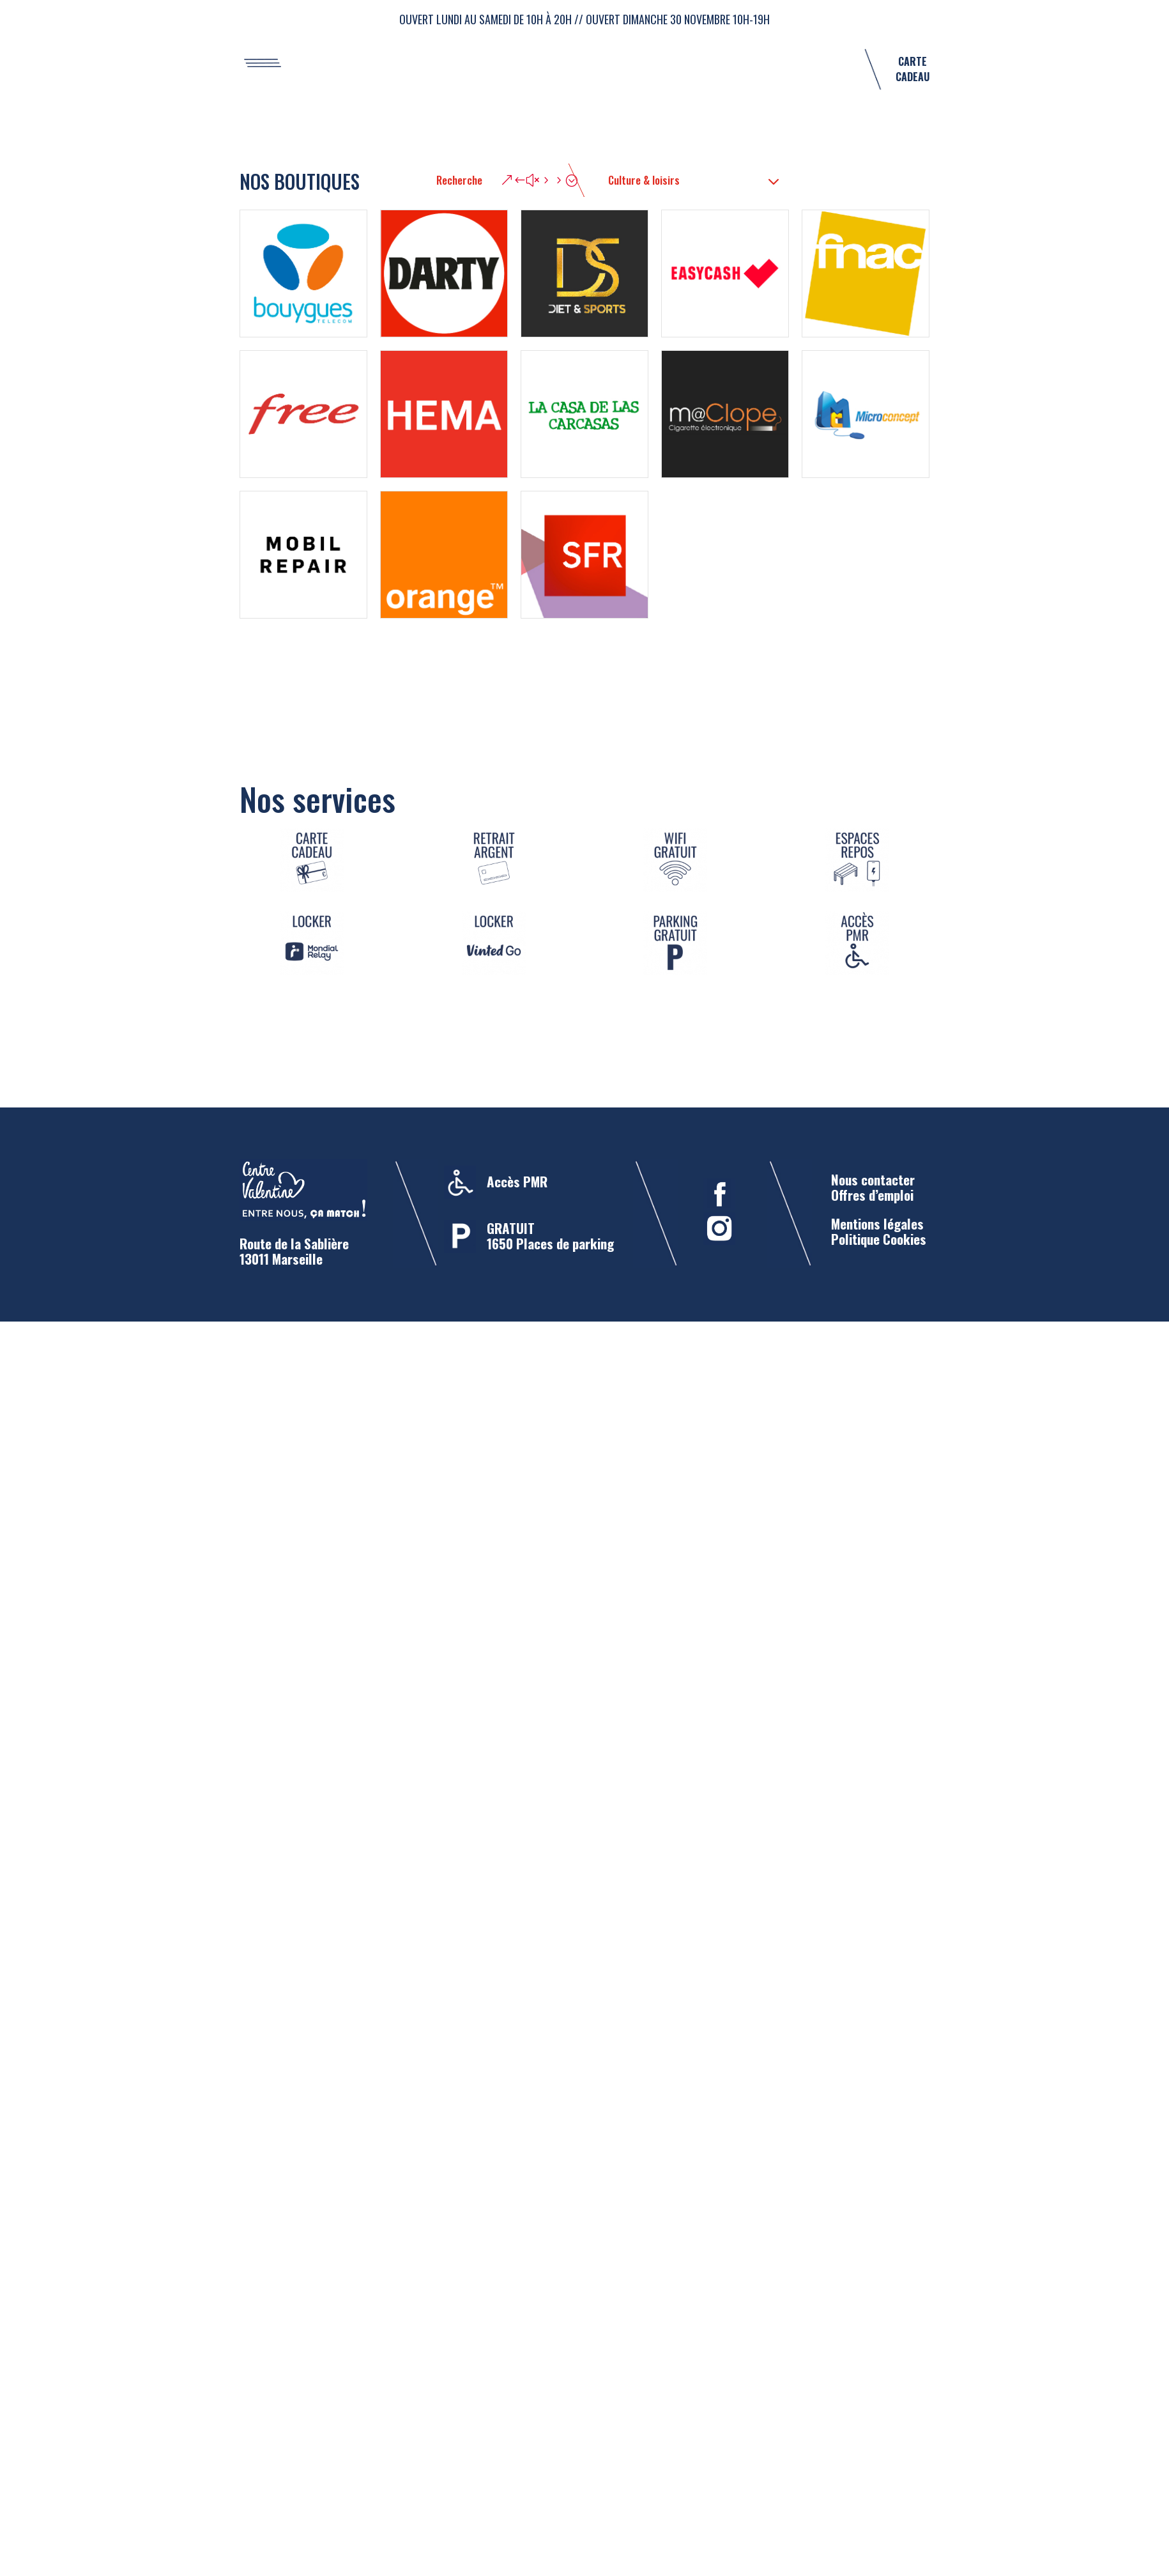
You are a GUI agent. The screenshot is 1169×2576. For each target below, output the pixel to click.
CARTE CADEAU (912, 69)
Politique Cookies (878, 1239)
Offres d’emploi (872, 1195)
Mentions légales (877, 1223)
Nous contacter (873, 1179)
